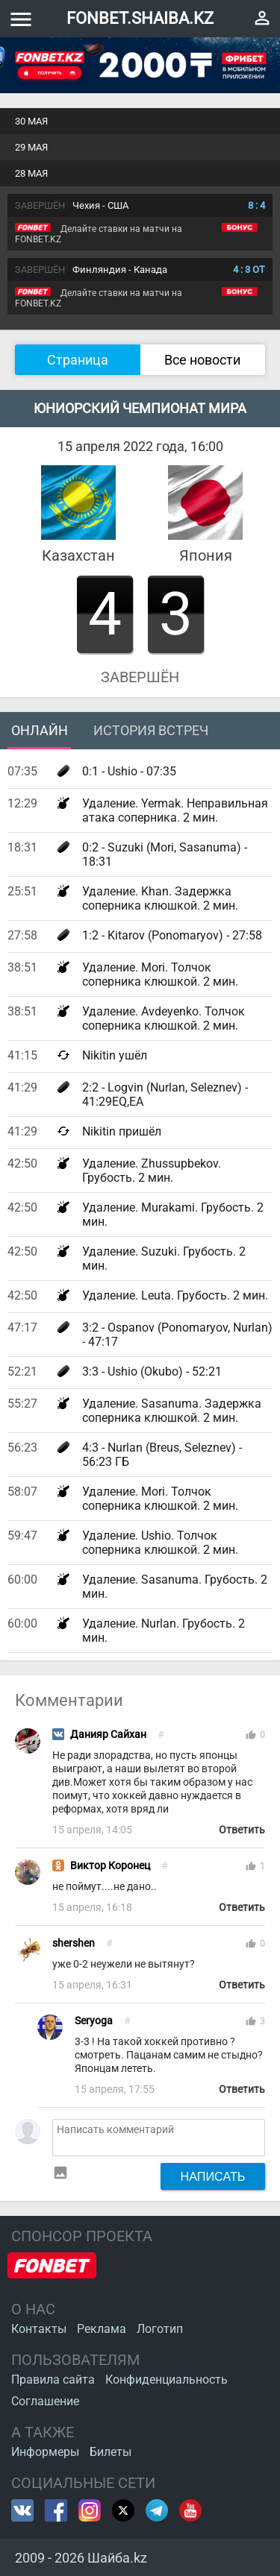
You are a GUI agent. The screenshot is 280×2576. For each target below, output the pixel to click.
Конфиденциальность (166, 2379)
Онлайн (39, 730)
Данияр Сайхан (108, 1734)
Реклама (101, 2329)
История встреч (150, 730)
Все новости (202, 360)
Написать (213, 2176)
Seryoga (94, 2021)
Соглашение (45, 2401)
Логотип (160, 2329)
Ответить (242, 1830)
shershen (73, 1943)
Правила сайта (53, 2379)
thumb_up (251, 1735)
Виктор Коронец (110, 1865)
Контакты (38, 2329)
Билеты (110, 2452)
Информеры (45, 2452)
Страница (77, 360)
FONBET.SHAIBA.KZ (140, 18)
